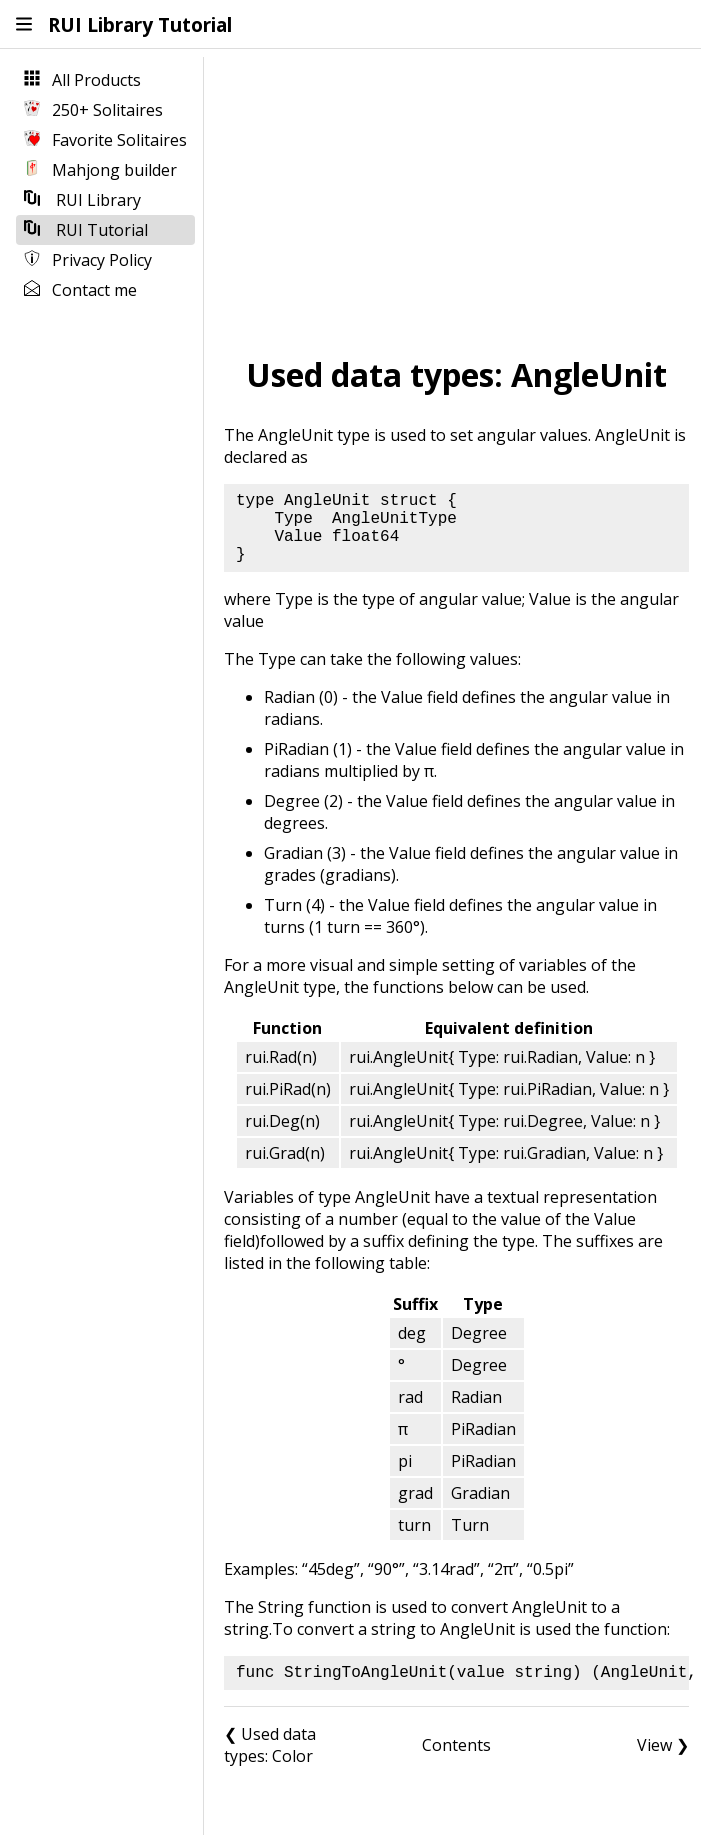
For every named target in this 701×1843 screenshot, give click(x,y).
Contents (456, 1745)
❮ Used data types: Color (270, 1745)
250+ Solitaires (93, 110)
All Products (82, 80)
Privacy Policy (88, 260)
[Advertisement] (456, 201)
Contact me (80, 290)
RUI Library (82, 200)
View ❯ (663, 1745)
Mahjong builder (100, 170)
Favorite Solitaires (105, 140)
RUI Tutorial (86, 230)
